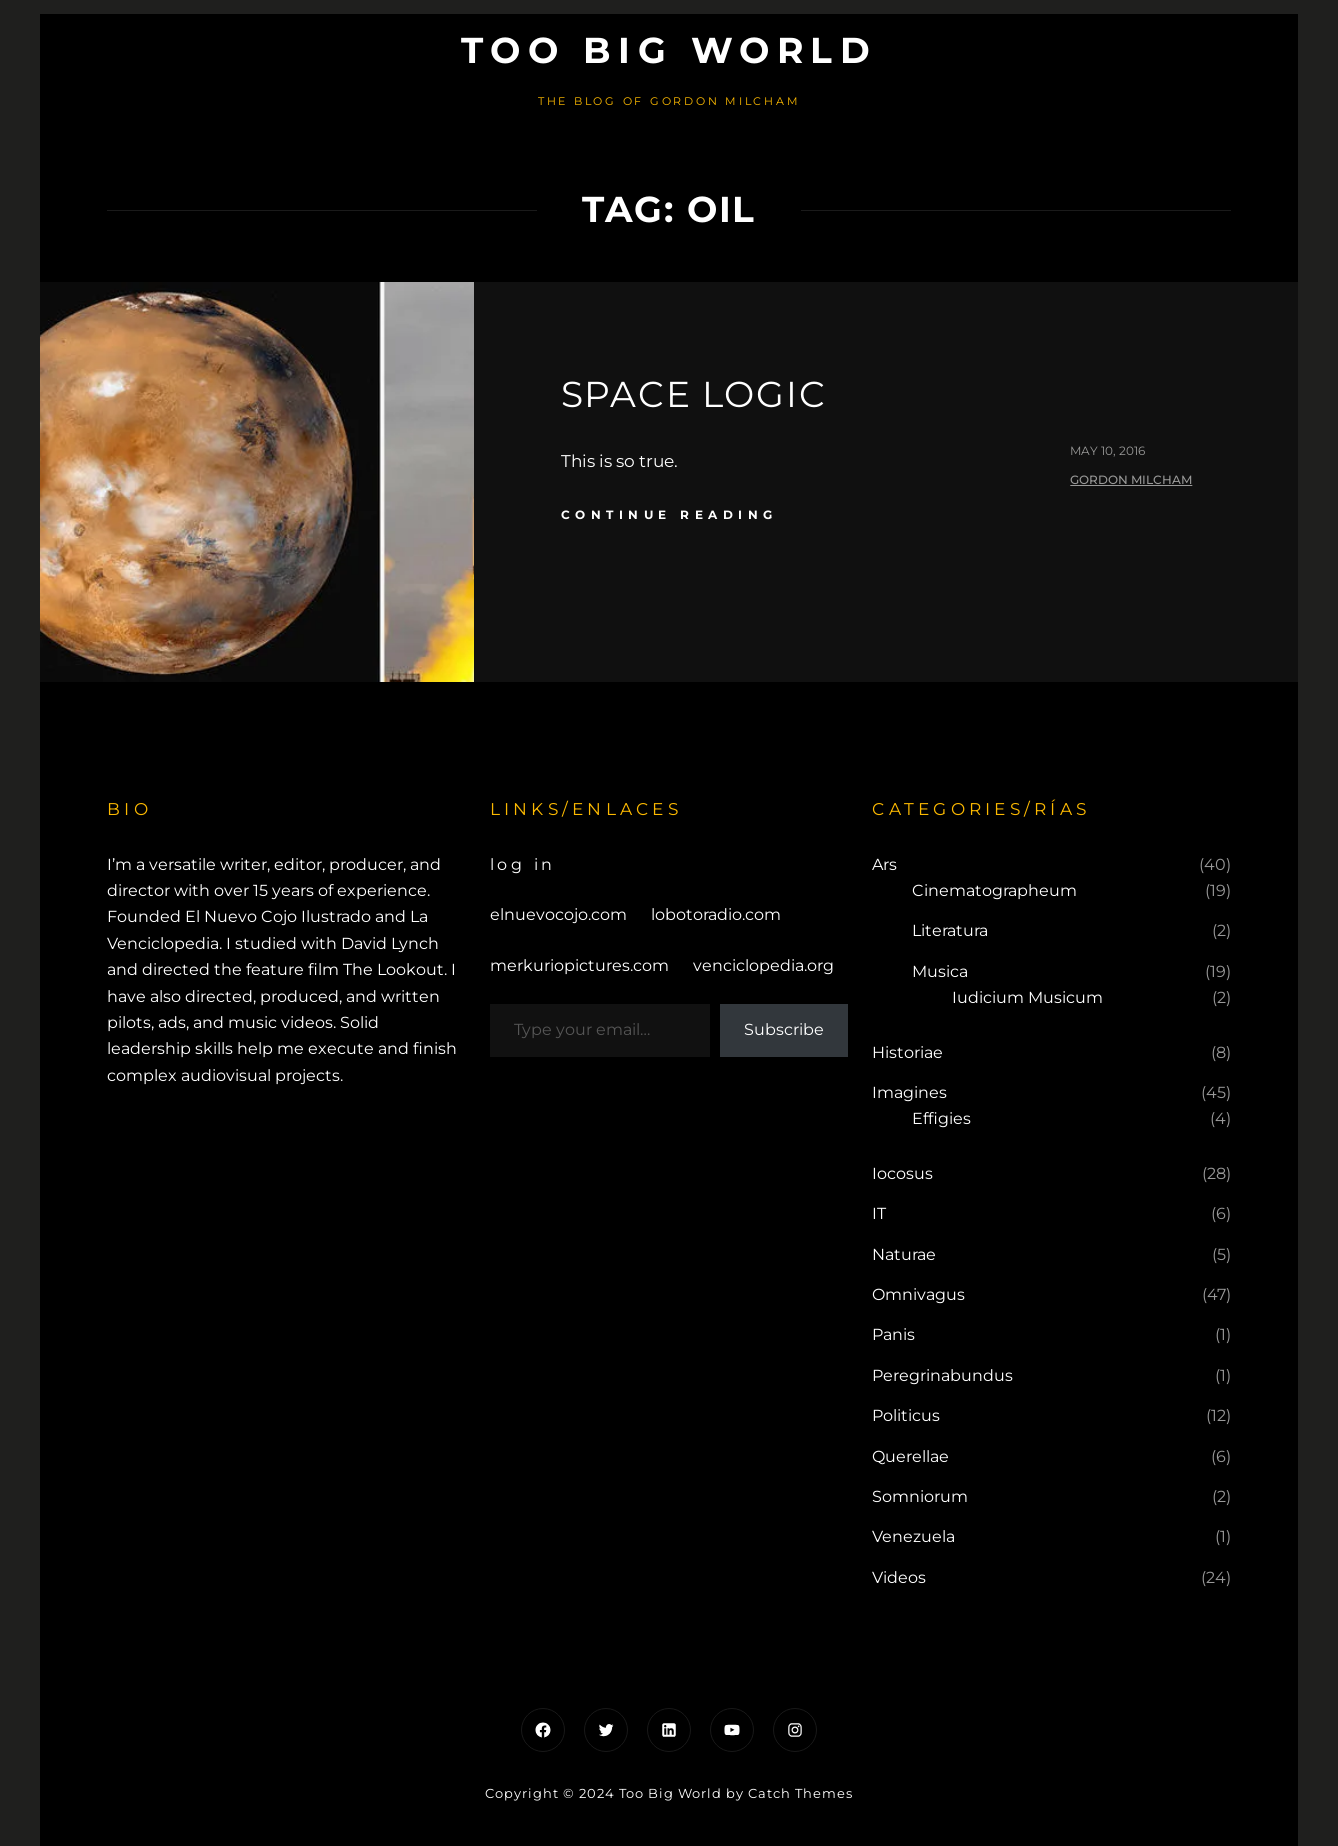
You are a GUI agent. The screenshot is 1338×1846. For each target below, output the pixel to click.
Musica (940, 971)
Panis (893, 1334)
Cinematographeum (994, 890)
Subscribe (784, 1029)
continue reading (669, 514)
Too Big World (669, 50)
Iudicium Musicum (1027, 997)
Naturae (904, 1254)
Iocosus (902, 1173)
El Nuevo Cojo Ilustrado (278, 916)
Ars (884, 864)
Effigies (941, 1118)
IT (879, 1213)
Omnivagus (918, 1294)
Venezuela (913, 1536)
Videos (899, 1577)
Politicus (906, 1415)
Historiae (907, 1052)
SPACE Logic (694, 394)
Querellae (910, 1456)
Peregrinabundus (942, 1375)
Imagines (909, 1092)
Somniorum (920, 1496)
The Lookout (393, 969)
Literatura (950, 930)
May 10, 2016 (1107, 450)
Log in (523, 864)
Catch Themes (800, 1793)
